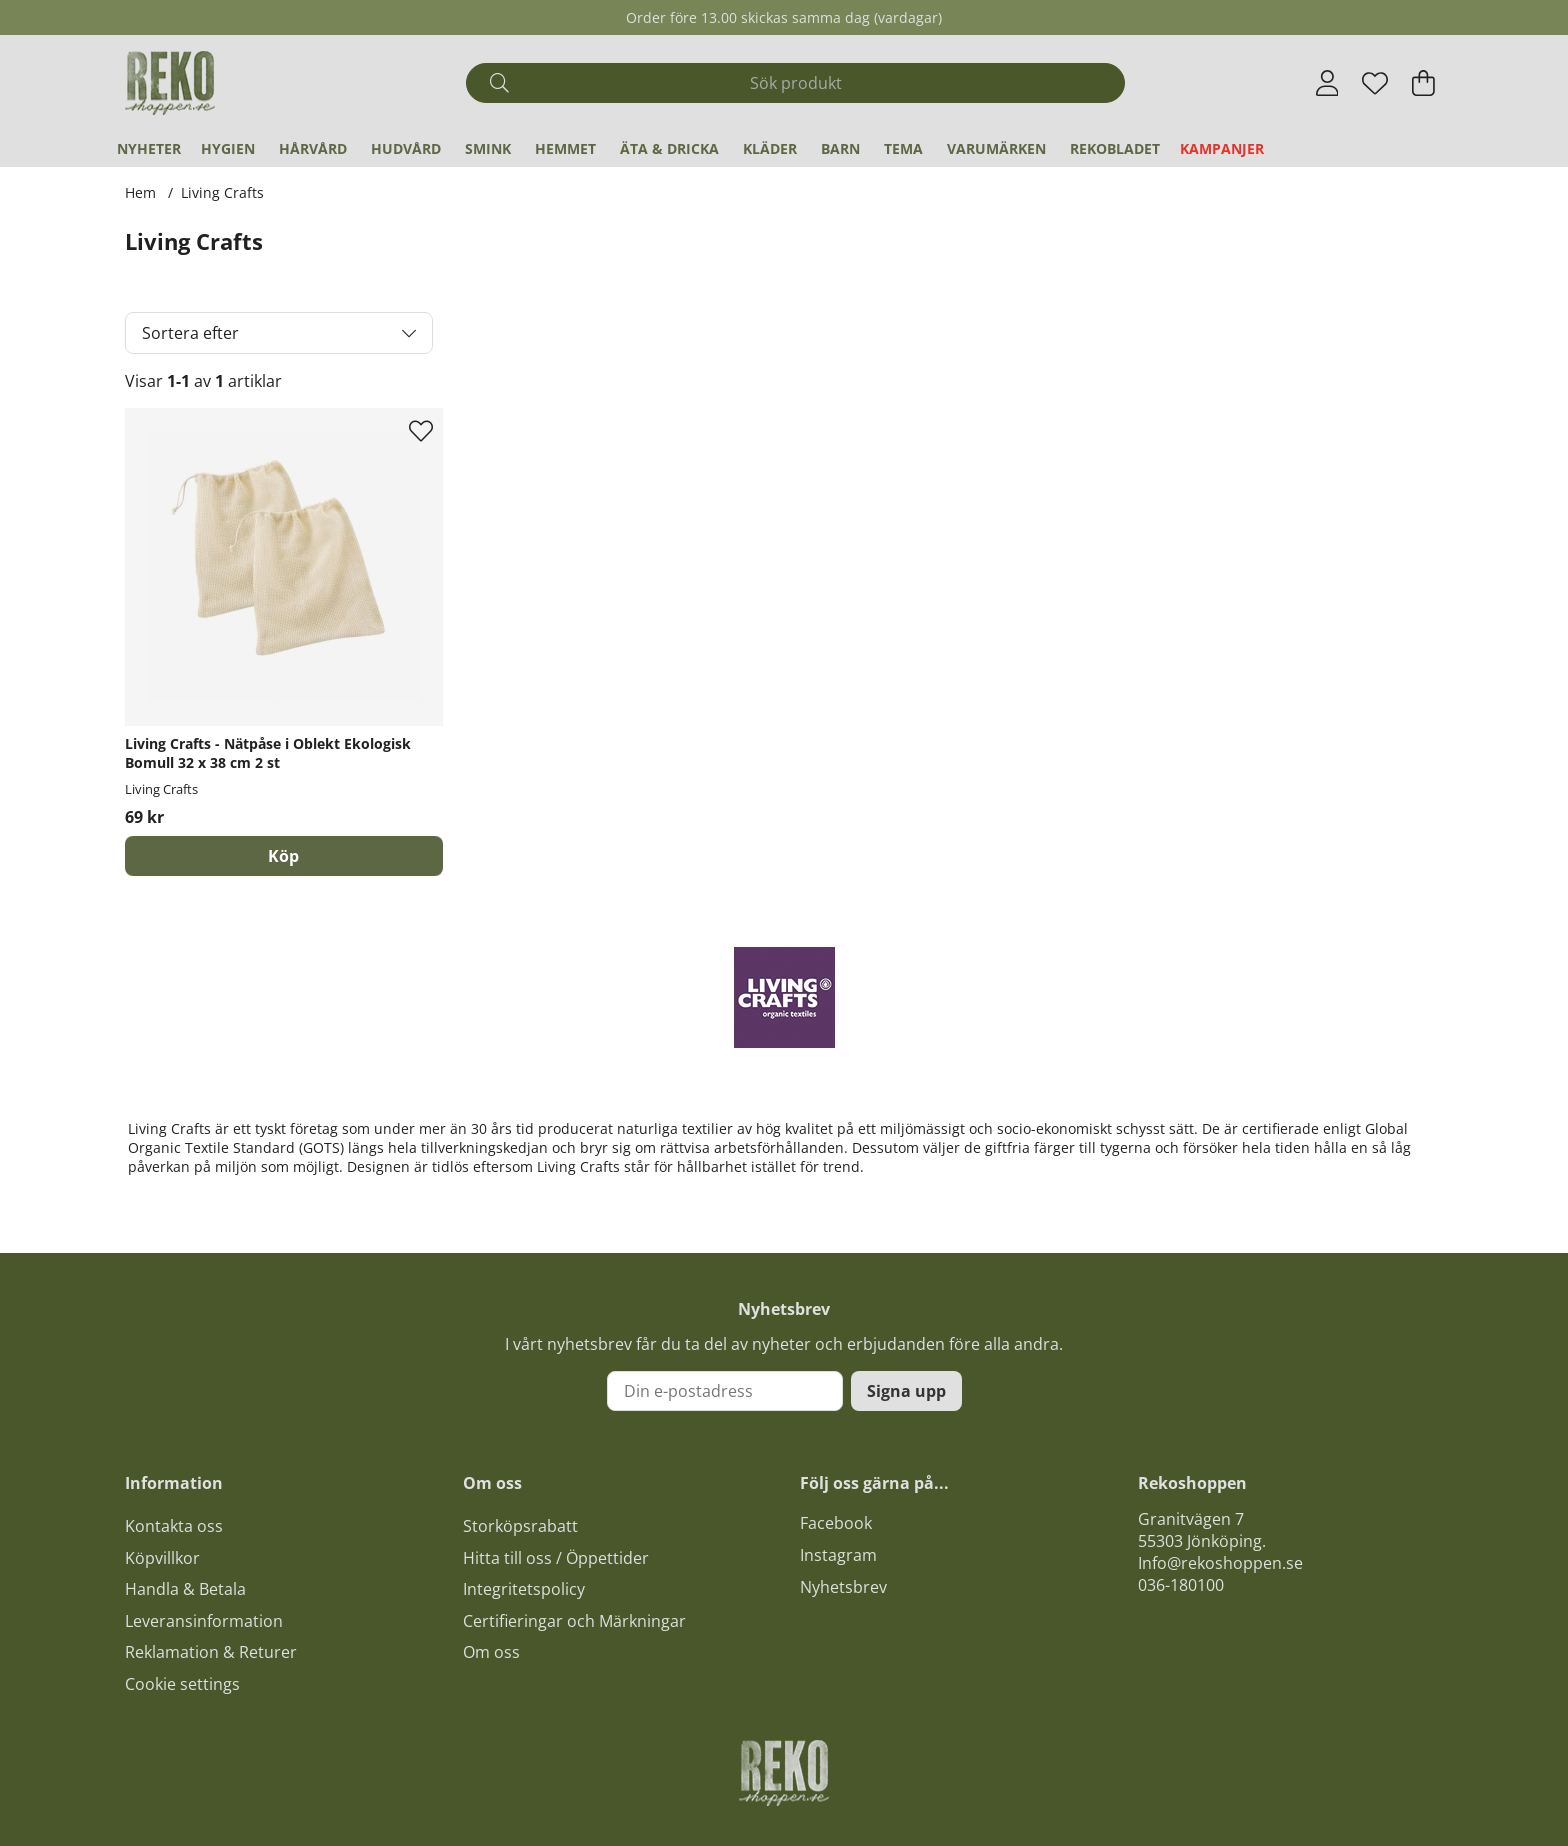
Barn (840, 148)
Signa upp (906, 1391)
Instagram (838, 1555)
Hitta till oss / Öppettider (556, 1558)
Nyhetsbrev (843, 1587)
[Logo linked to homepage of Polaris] (170, 83)
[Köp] (284, 856)
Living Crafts (222, 192)
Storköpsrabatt (520, 1526)
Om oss (491, 1652)
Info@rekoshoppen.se (1220, 1563)
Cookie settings (182, 1684)
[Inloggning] (1327, 83)
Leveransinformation (204, 1621)
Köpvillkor (162, 1558)
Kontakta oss (174, 1526)
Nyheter (149, 148)
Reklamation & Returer (211, 1652)
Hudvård (406, 148)
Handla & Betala (185, 1589)
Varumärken (996, 148)
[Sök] (795, 83)
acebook (840, 1523)
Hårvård (313, 148)
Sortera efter (190, 333)
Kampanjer (1222, 148)
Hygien (228, 148)
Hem (140, 192)
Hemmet (565, 148)
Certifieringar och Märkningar (574, 1621)
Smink (488, 148)
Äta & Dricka (669, 148)
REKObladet (1115, 148)
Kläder (770, 148)
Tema (903, 148)
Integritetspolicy (524, 1589)
